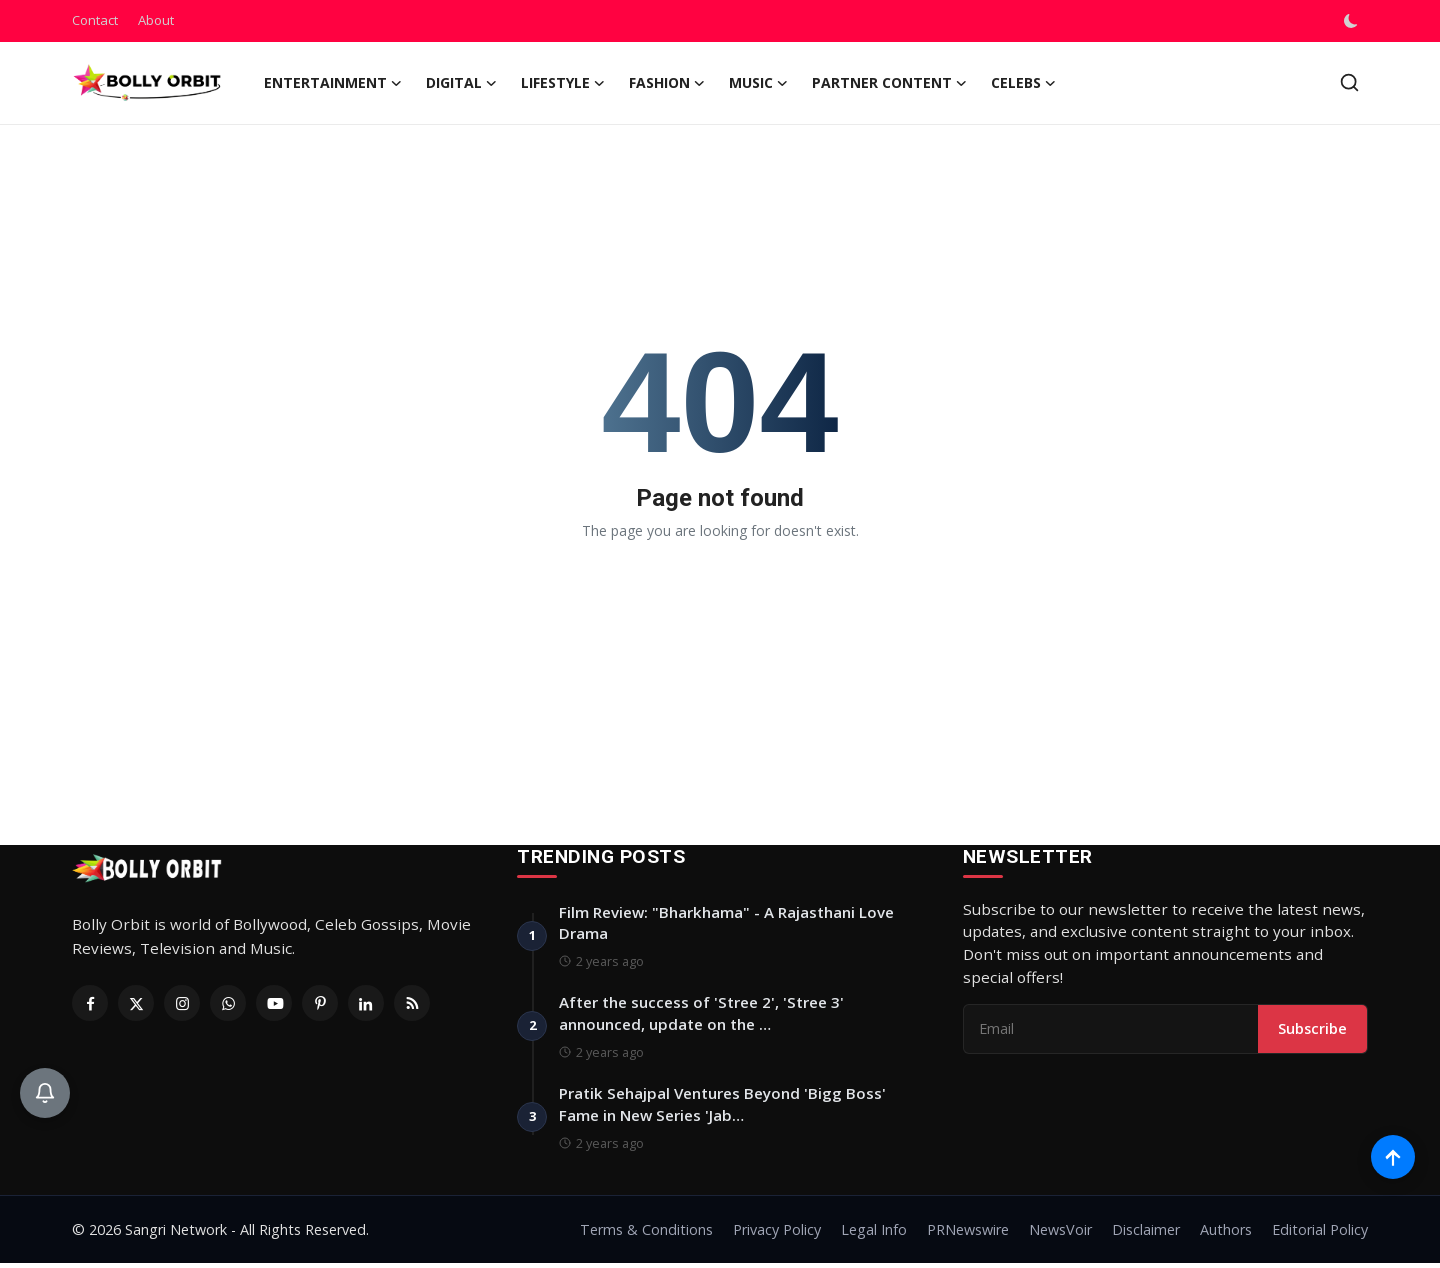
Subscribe (1312, 1029)
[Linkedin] (366, 1003)
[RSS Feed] (412, 1003)
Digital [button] (461, 83)
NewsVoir (1060, 1234)
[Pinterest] (320, 1003)
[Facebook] (90, 1003)
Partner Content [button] (889, 83)
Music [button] (758, 83)
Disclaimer (1146, 1234)
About (156, 20)
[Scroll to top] (1392, 1155)
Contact (95, 20)
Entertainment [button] (333, 83)
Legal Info (874, 1234)
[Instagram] (182, 1003)
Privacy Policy (777, 1234)
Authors (1226, 1234)
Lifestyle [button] (563, 83)
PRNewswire (968, 1234)
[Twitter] (136, 1003)
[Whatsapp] (228, 1003)
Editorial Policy (1320, 1234)
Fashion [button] (667, 83)
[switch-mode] (1353, 21)
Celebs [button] (1023, 83)
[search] (1349, 82)
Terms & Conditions (646, 1234)
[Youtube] (274, 1003)
